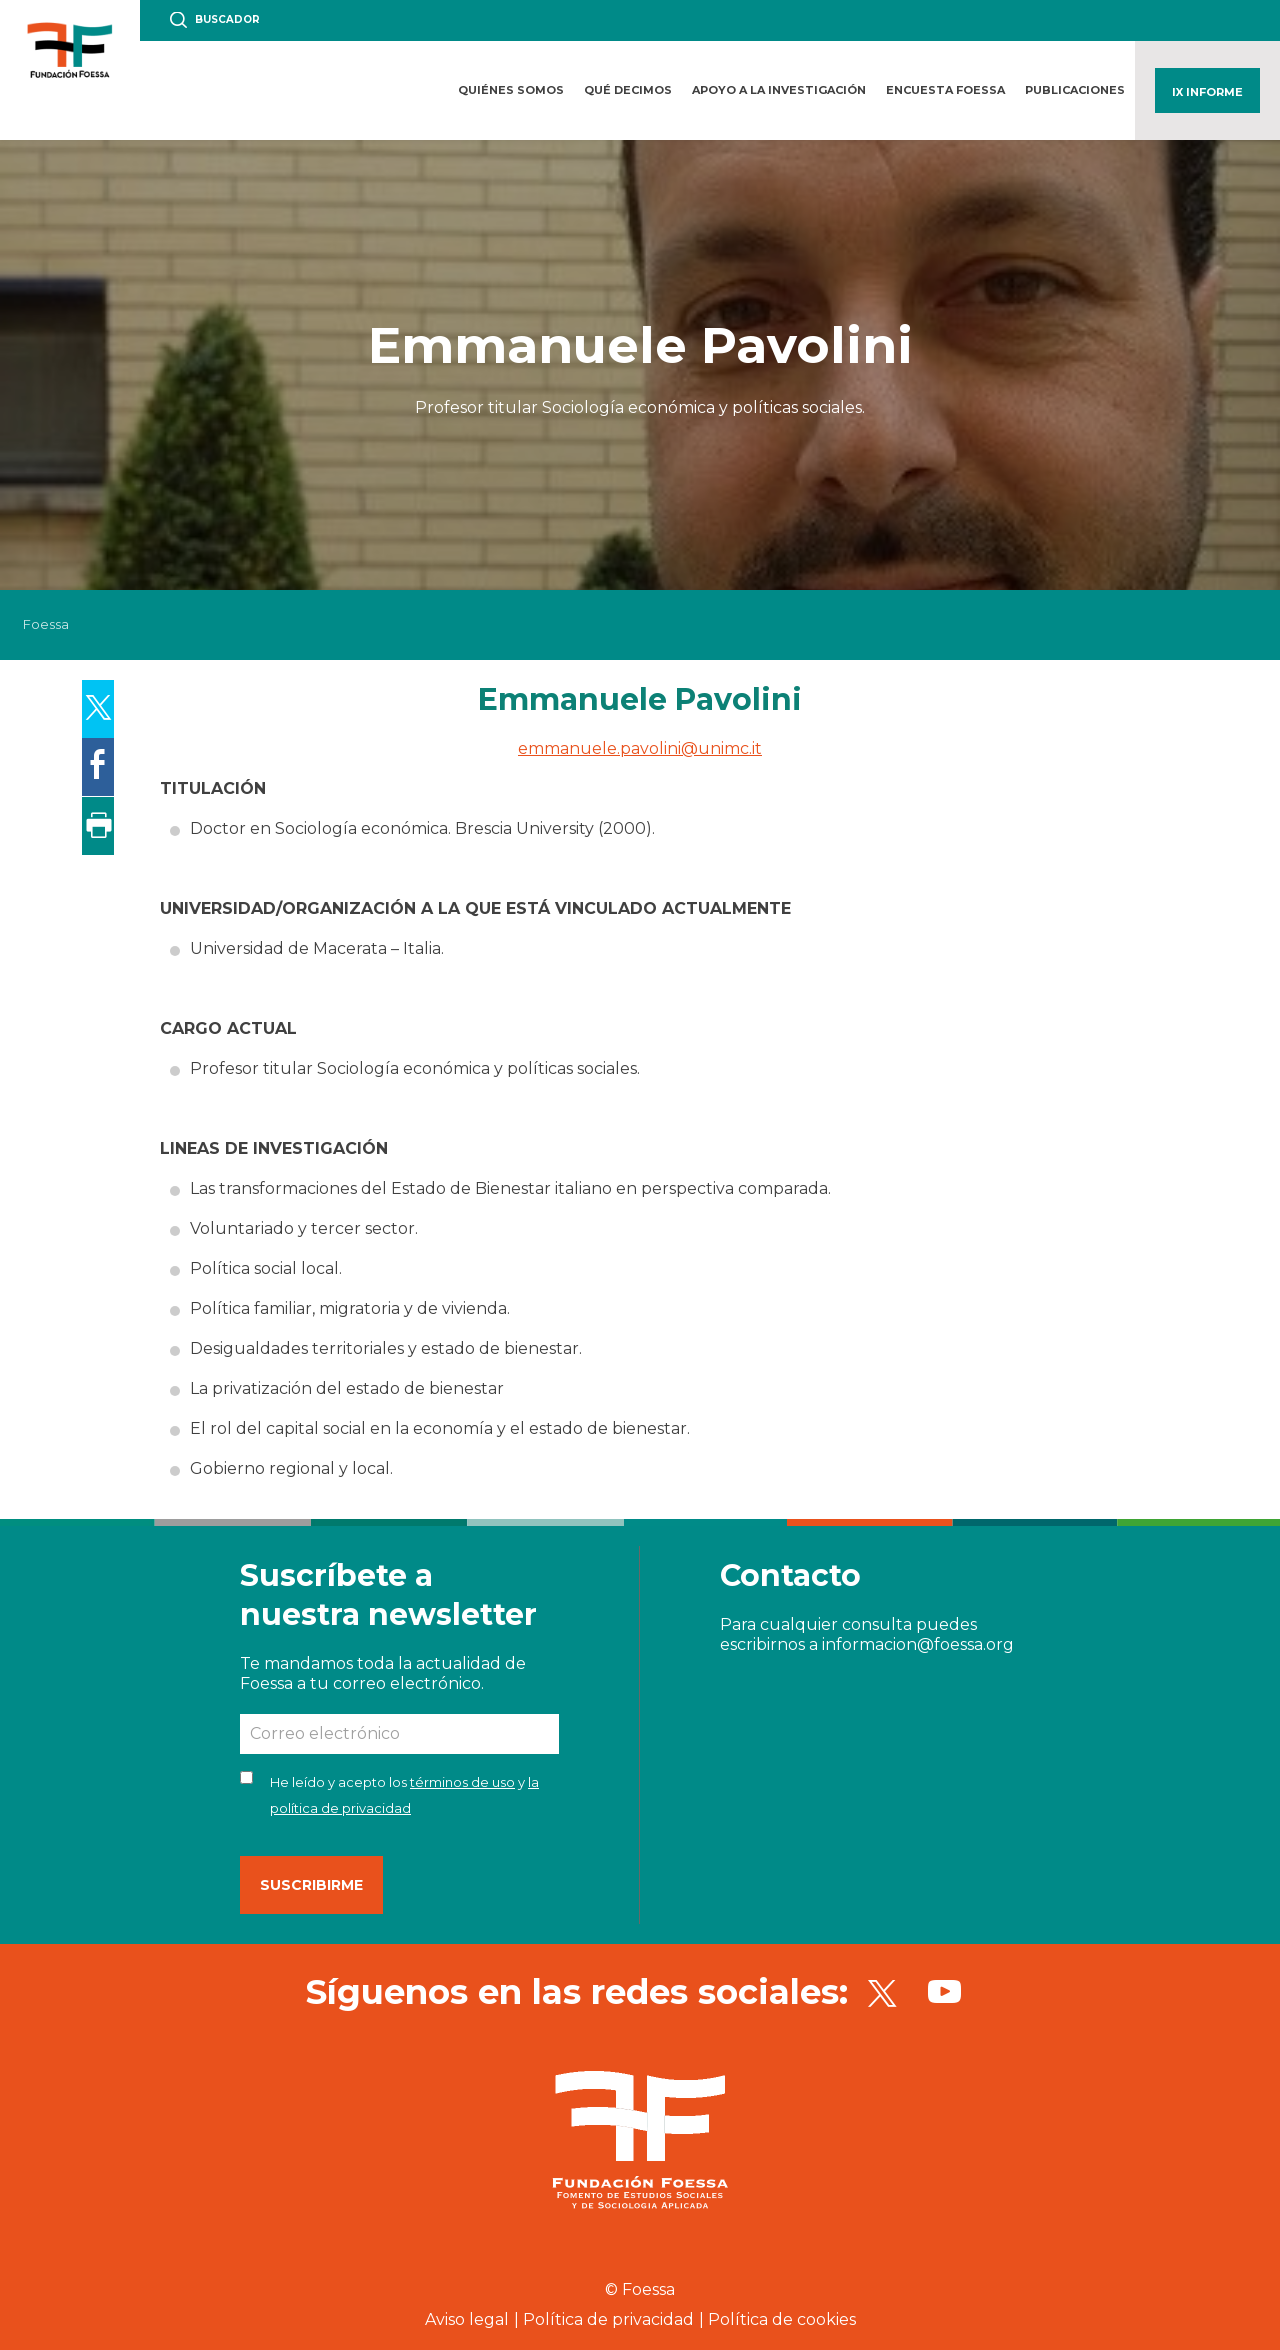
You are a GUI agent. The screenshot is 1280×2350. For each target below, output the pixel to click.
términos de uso (462, 1782)
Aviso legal (467, 2319)
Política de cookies (782, 2319)
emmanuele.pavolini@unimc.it (640, 748)
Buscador (227, 19)
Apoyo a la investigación (779, 90)
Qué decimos (628, 90)
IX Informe (1207, 92)
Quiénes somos (511, 90)
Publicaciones (1075, 90)
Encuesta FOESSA (945, 90)
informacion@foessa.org (918, 1644)
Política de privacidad (608, 2319)
